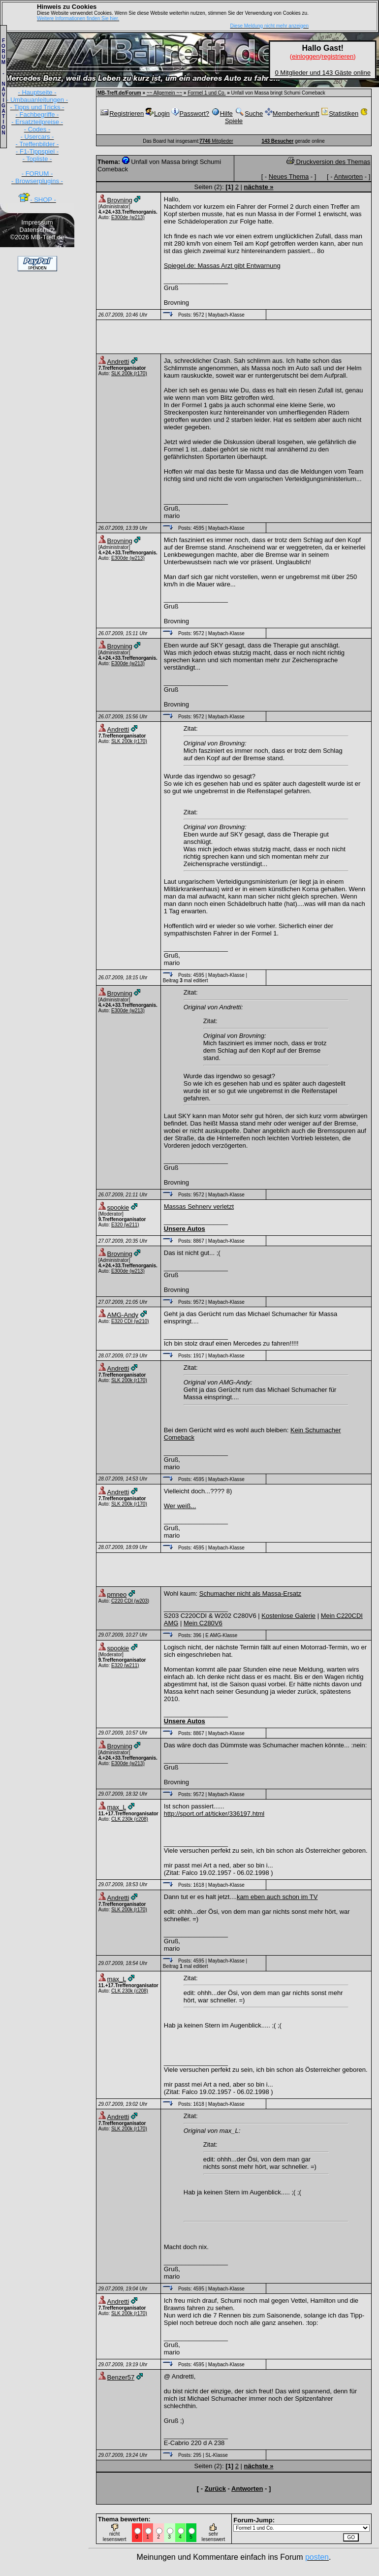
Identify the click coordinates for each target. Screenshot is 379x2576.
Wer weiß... (180, 1506)
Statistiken (339, 113)
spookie (118, 1207)
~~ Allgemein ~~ (164, 93)
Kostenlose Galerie (288, 1615)
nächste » (258, 187)
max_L (116, 1807)
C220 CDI (122, 1601)
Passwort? (190, 113)
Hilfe (222, 113)
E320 (117, 1224)
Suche (248, 113)
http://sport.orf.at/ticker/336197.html (214, 1813)
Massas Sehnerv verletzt (199, 1206)
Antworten (348, 176)
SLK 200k (121, 373)
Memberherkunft (292, 113)
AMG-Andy (123, 1315)
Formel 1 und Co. (206, 93)
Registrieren (121, 113)
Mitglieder (216, 141)
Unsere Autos (184, 1228)
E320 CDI (121, 1321)
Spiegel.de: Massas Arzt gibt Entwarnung (222, 265)
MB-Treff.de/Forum (119, 93)
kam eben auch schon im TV (277, 1896)
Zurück (215, 2488)
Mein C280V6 (203, 1623)
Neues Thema (289, 176)
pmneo (117, 1594)
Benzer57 (121, 2377)
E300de (119, 217)
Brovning (119, 200)
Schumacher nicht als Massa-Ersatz (250, 1593)
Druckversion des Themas (328, 161)
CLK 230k (122, 1819)
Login (158, 113)
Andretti (118, 361)
